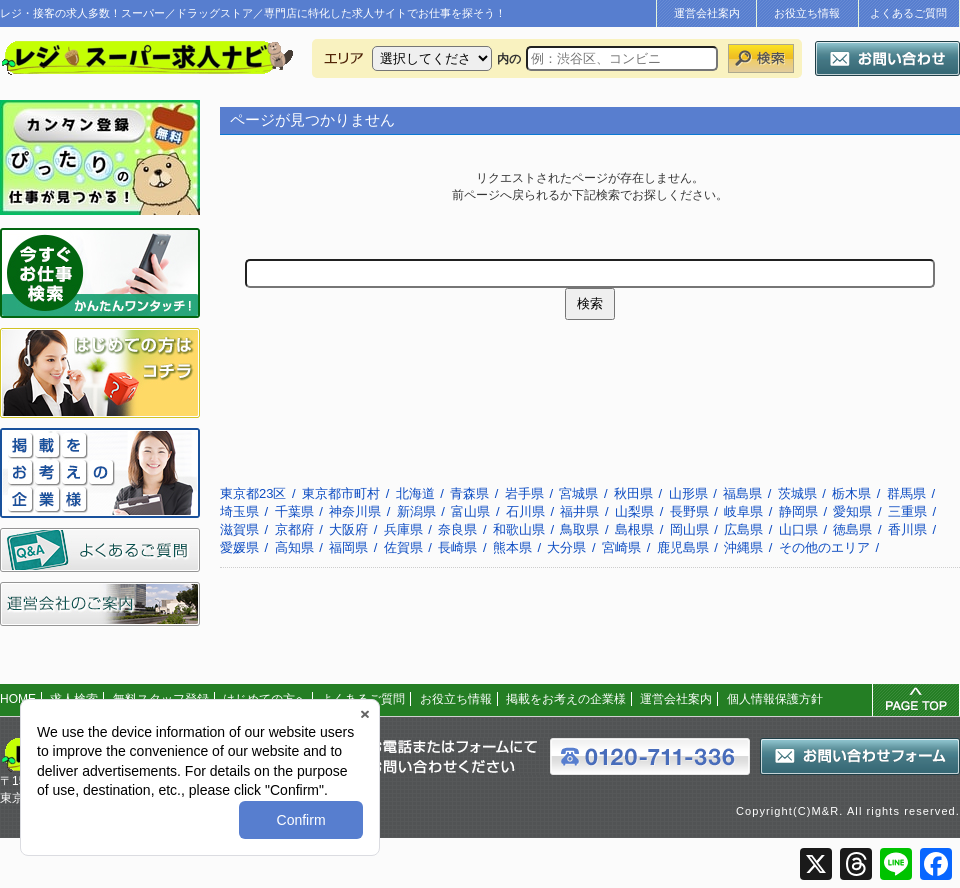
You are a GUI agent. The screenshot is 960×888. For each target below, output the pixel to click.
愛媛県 (239, 547)
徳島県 (852, 529)
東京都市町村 (341, 493)
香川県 (907, 529)
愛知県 (852, 511)
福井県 (579, 511)
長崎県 (457, 547)
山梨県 (634, 511)
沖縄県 (743, 547)
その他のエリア (824, 547)
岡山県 (689, 529)
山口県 (798, 529)
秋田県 (633, 493)
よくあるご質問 (908, 13)
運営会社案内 (707, 13)
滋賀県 (239, 529)
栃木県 (851, 493)
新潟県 (416, 511)
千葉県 (294, 511)
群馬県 (906, 493)
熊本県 (512, 547)
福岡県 (348, 547)
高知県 (294, 547)
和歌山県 (519, 529)
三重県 (907, 511)
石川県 (525, 511)
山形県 (688, 493)
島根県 (634, 529)
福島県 (742, 493)
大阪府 (348, 529)
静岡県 (798, 511)
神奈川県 (355, 511)
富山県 (470, 511)
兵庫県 (403, 529)
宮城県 (578, 493)
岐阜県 (743, 511)
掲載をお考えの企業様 (566, 699)
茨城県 (797, 493)
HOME (18, 699)
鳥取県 (579, 529)
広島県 (743, 529)
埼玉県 (239, 511)
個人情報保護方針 (775, 699)
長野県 (689, 511)
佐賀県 (403, 547)
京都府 (294, 529)
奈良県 (457, 529)
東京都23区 (253, 493)
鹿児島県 (683, 547)
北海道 (415, 493)
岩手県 (524, 493)
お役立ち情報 (807, 13)
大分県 (566, 547)
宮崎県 (621, 547)
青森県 (469, 493)
